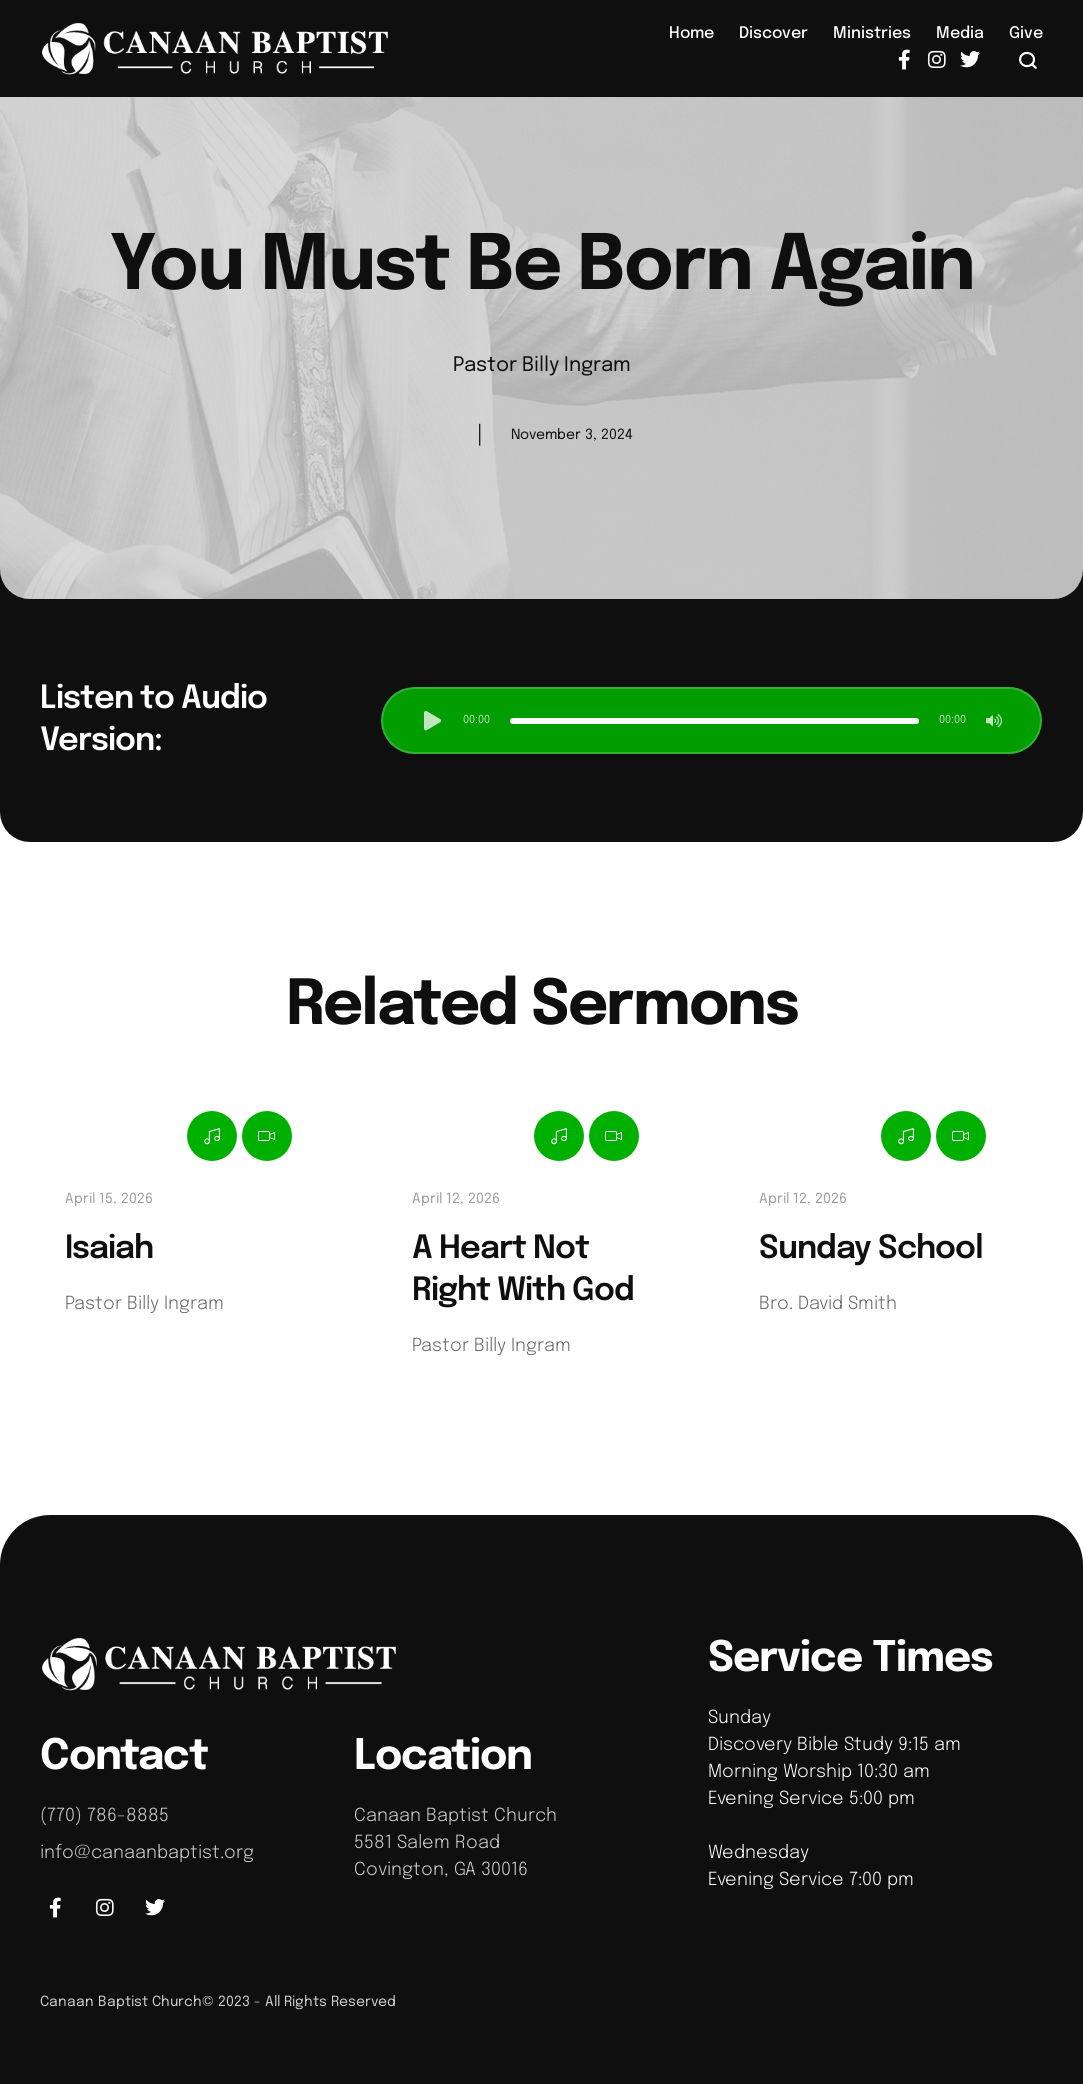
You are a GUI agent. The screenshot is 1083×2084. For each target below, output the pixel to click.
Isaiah (109, 1249)
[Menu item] (691, 34)
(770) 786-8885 (104, 1816)
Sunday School (871, 1249)
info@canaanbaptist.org (147, 1853)
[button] (1028, 60)
